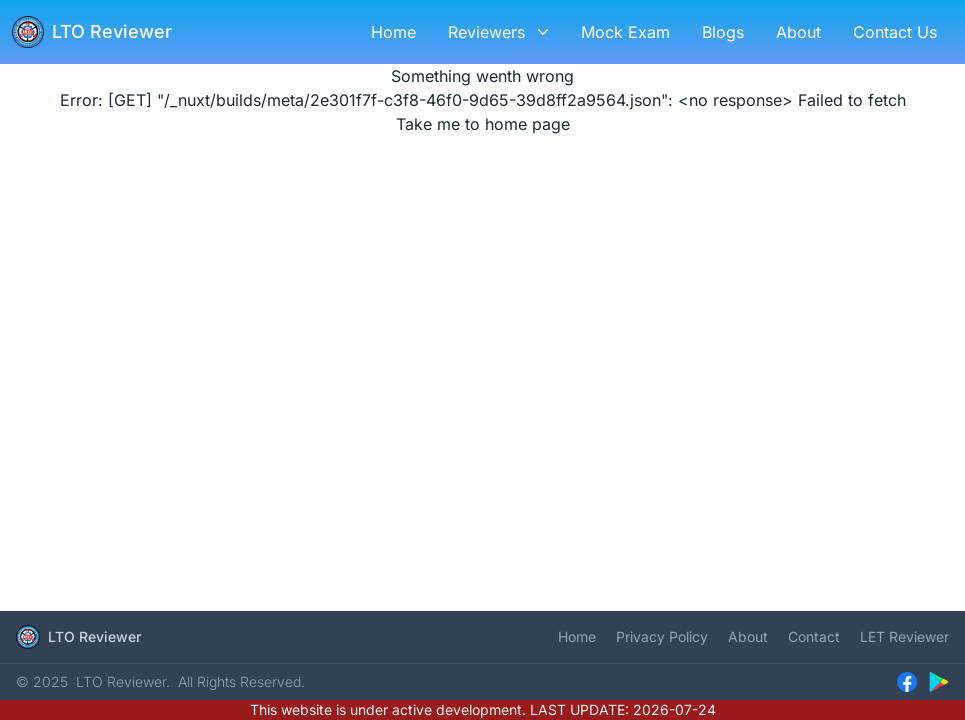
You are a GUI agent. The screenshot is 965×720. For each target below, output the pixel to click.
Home (577, 636)
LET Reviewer (904, 636)
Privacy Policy (662, 636)
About (748, 636)
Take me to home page (483, 124)
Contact (814, 636)
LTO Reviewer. (123, 681)
